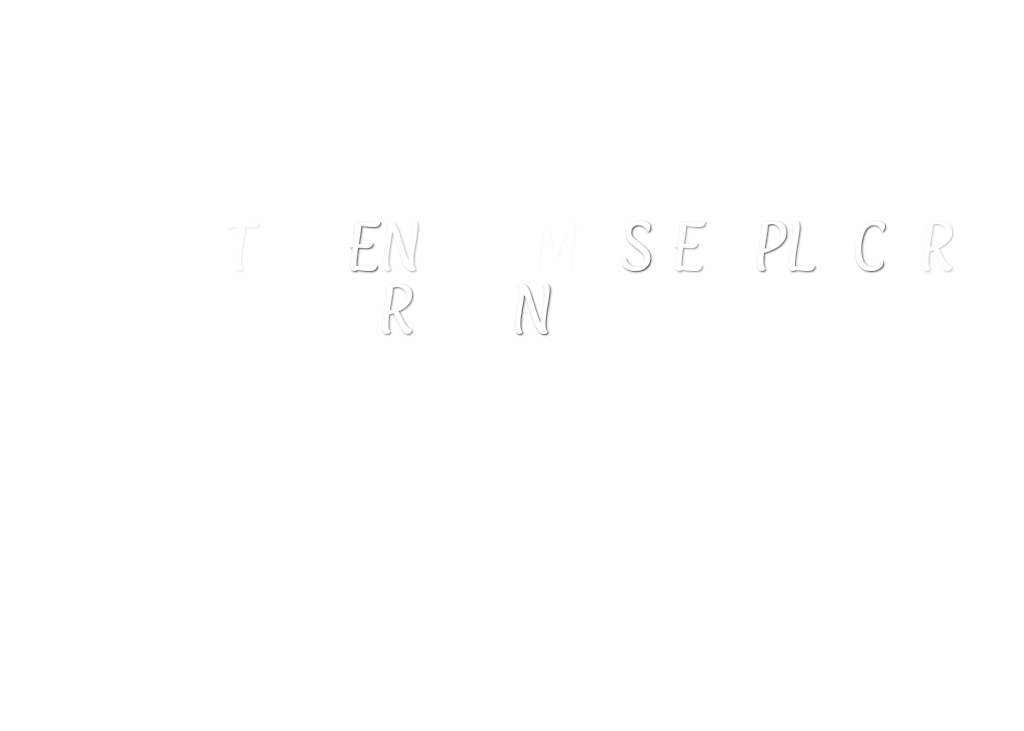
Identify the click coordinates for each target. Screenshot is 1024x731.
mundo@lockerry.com (524, 489)
